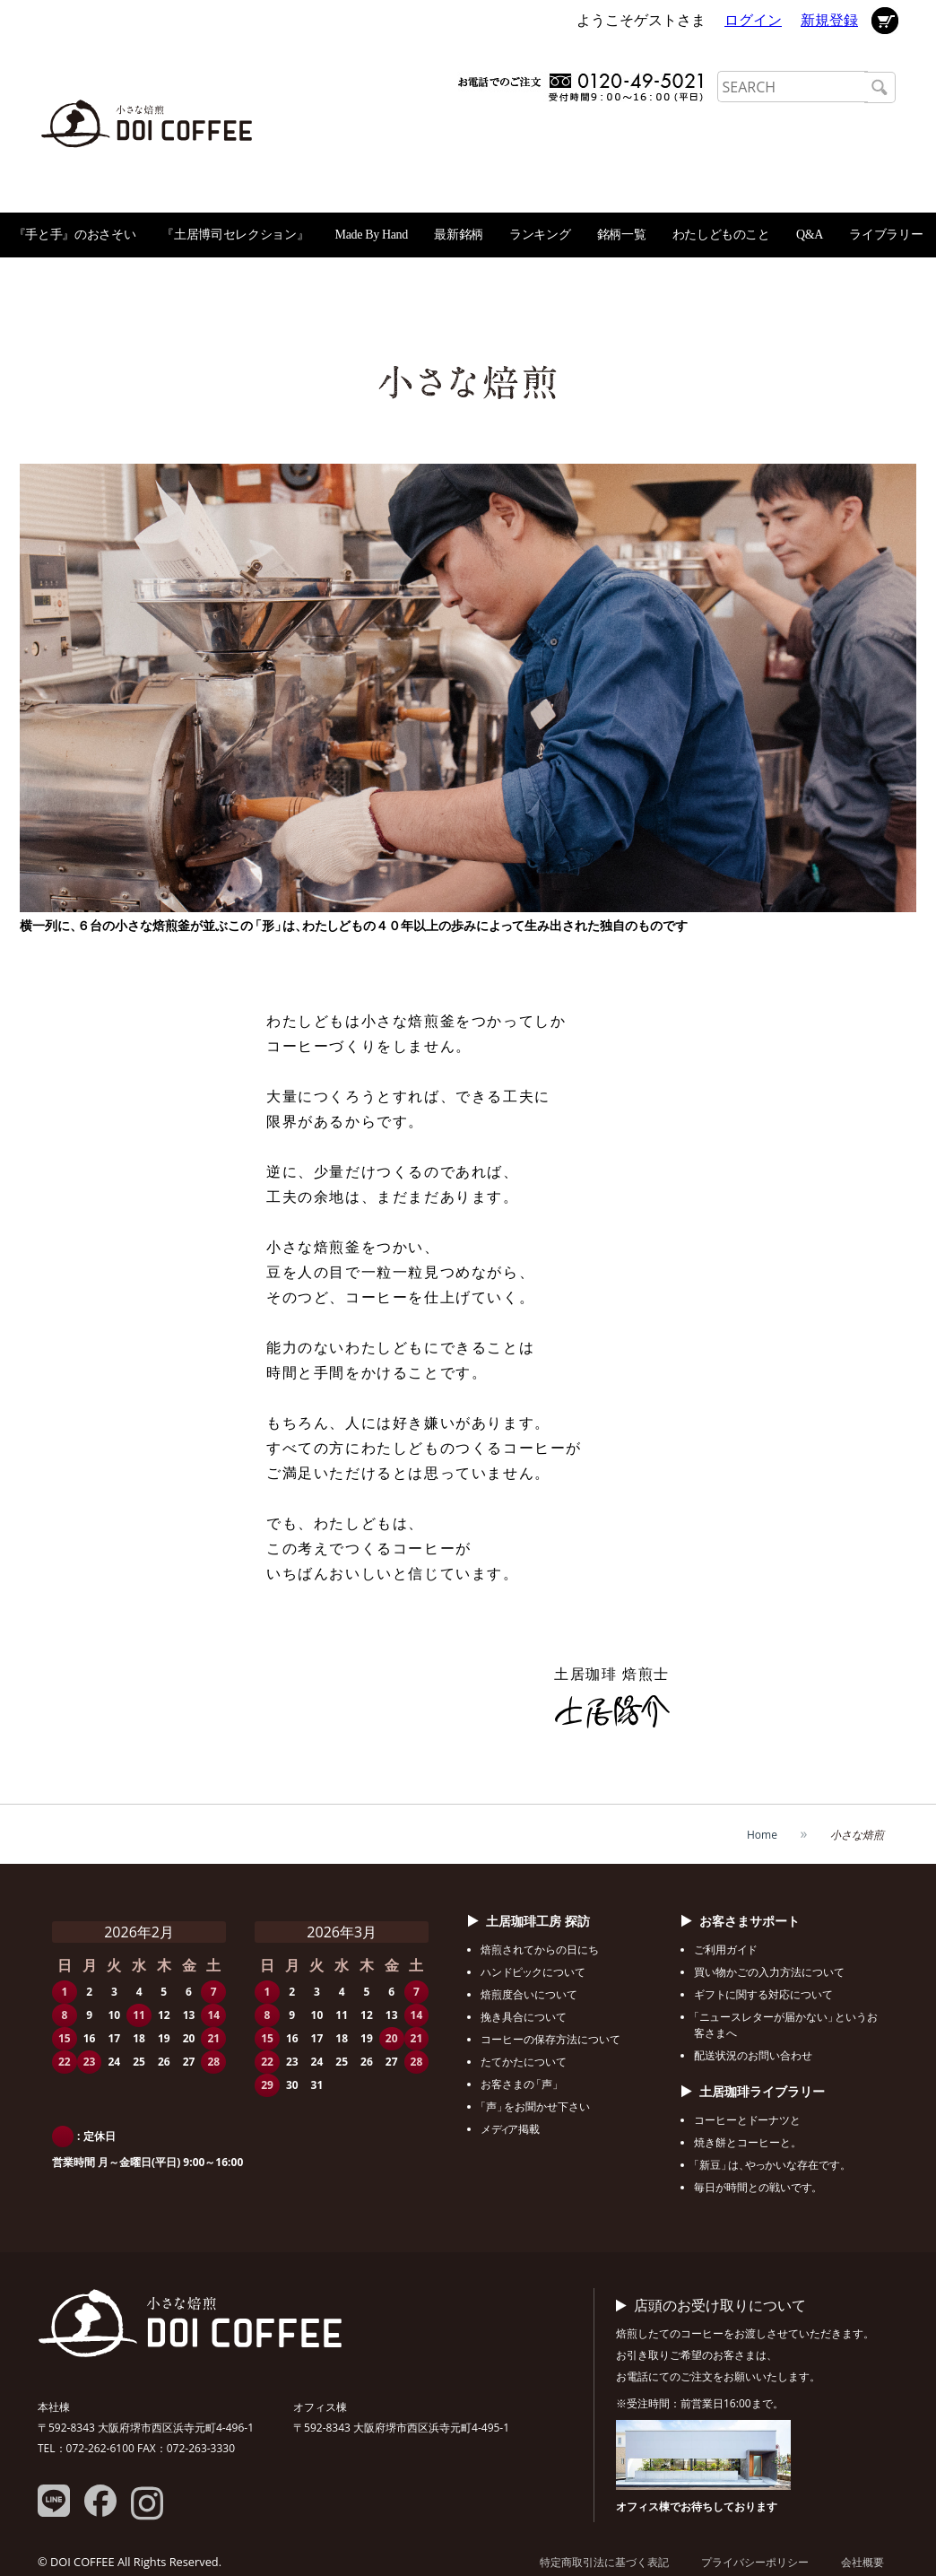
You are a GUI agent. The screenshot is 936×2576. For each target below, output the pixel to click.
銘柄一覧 (621, 234)
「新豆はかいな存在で (769, 2164)
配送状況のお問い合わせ (753, 2055)
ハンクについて (533, 1972)
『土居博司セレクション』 (234, 234)
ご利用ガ (725, 1949)
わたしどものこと (721, 234)
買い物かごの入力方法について (769, 1972)
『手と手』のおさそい (74, 234)
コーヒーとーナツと (747, 2120)
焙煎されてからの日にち (540, 1949)
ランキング (539, 234)
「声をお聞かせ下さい (535, 2106)
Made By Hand (371, 234)
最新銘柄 (458, 234)
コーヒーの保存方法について (550, 2039)
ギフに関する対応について (763, 1994)
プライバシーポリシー (755, 2562)
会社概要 (862, 2562)
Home (762, 1835)
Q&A (809, 234)
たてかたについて (524, 2061)
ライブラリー (886, 234)
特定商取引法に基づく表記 (604, 2562)
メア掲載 (510, 2129)
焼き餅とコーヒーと (745, 2142)
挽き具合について (524, 2016)
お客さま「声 (520, 2084)
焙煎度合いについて (529, 1994)
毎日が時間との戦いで (756, 2187)
